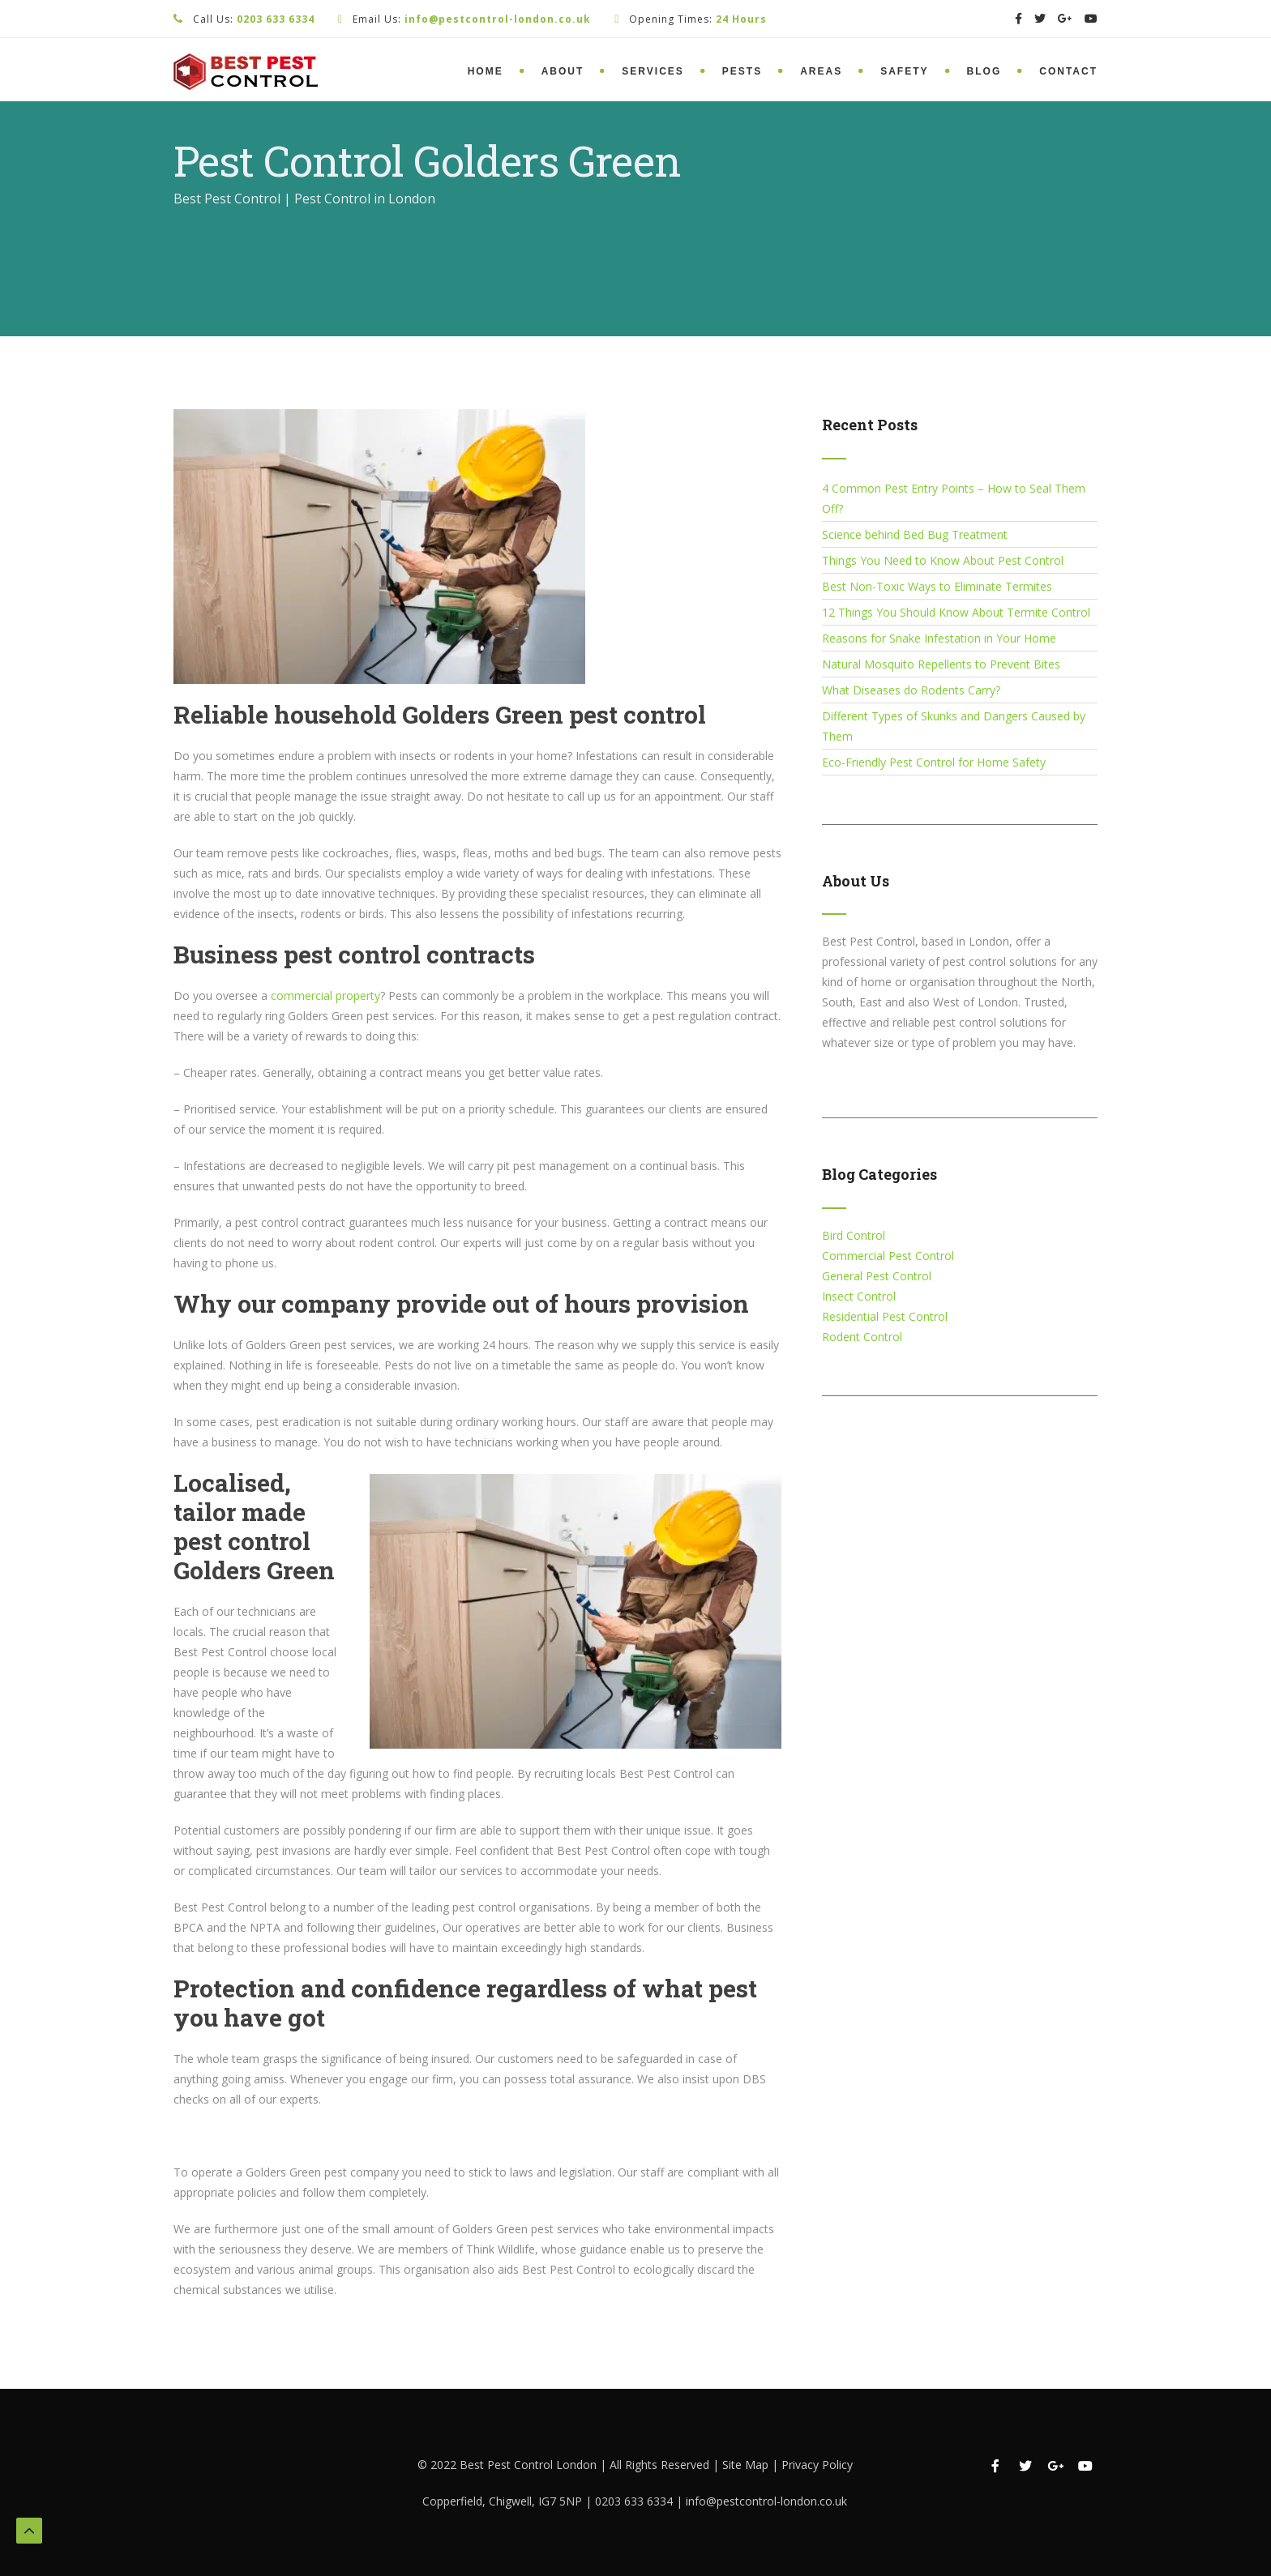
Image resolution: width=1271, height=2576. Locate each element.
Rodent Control (862, 1336)
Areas (821, 71)
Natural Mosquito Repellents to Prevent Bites (941, 664)
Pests (742, 71)
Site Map (747, 2464)
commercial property (325, 995)
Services (652, 71)
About (562, 71)
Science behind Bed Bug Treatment (915, 534)
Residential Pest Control (885, 1316)
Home (485, 71)
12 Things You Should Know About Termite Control (956, 612)
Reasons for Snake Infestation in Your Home (939, 638)
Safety (904, 71)
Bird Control (853, 1235)
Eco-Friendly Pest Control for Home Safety (934, 762)
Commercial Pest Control (888, 1255)
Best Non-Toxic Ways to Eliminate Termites (937, 586)
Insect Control (859, 1296)
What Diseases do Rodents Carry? (911, 690)
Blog (984, 71)
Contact (1068, 71)
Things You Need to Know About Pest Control (942, 560)
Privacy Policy (817, 2464)
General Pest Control (876, 1276)
